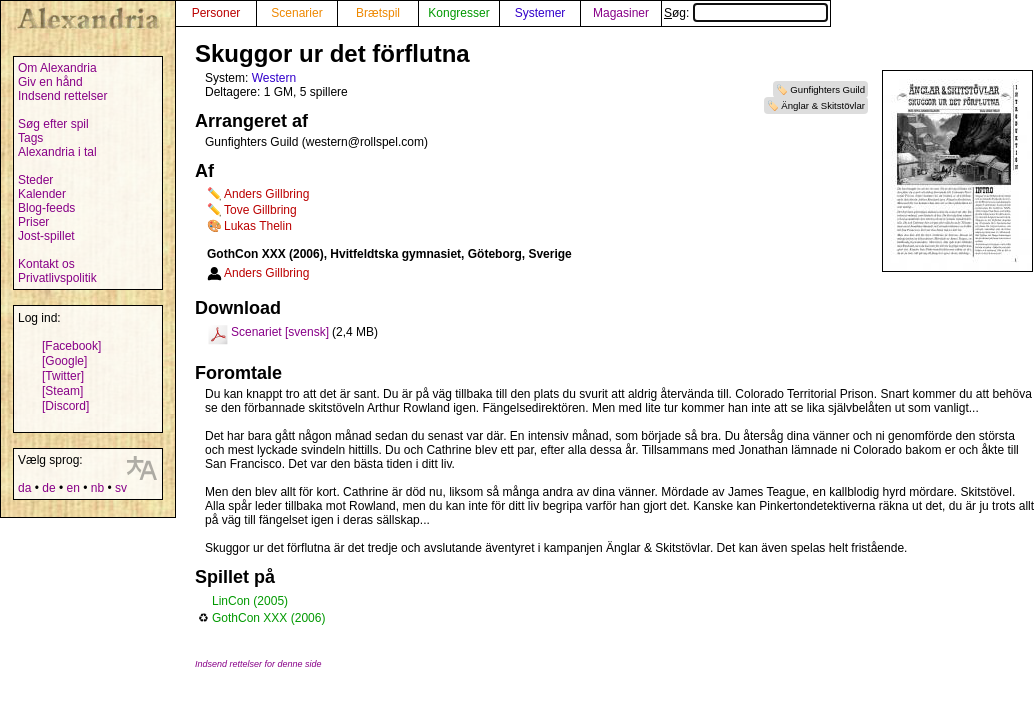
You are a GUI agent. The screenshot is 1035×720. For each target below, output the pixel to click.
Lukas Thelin (258, 226)
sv (121, 488)
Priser (33, 222)
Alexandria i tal (57, 152)
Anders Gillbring (266, 194)
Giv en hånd (50, 82)
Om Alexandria (57, 68)
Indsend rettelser (62, 96)
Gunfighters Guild (827, 89)
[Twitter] (63, 376)
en (72, 488)
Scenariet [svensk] (280, 332)
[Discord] (65, 406)
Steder (35, 180)
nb (97, 488)
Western (274, 78)
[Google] (64, 361)
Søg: (746, 13)
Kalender (42, 194)
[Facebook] (71, 346)
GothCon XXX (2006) (268, 618)
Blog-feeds (46, 208)
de (48, 488)
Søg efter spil (53, 124)
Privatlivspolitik (57, 278)
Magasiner (621, 13)
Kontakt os (46, 264)
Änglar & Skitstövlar (823, 105)
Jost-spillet (46, 236)
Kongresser (458, 13)
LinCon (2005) (250, 601)
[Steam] (62, 391)
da (24, 488)
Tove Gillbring (260, 210)
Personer (216, 13)
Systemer (540, 13)
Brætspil (378, 13)
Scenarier (296, 13)
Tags (30, 138)
